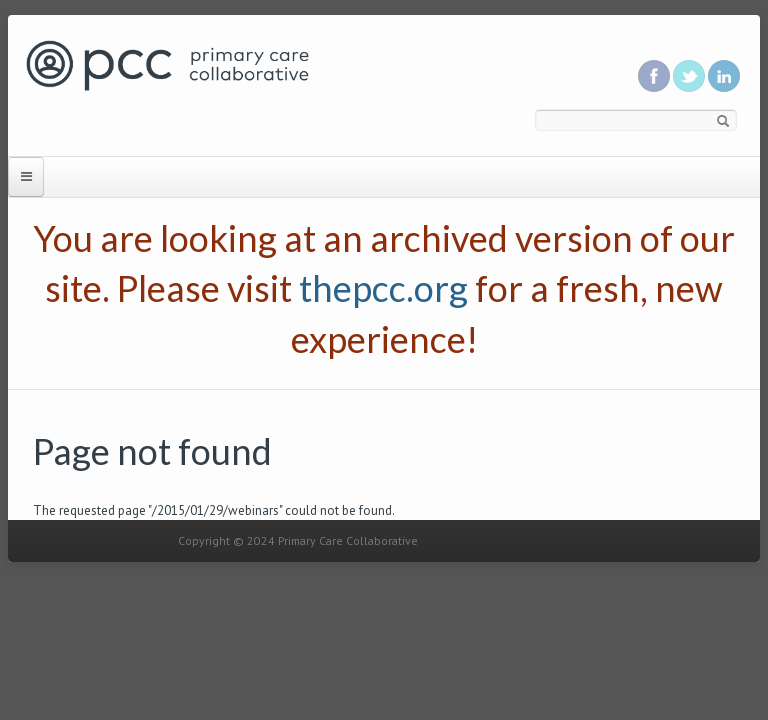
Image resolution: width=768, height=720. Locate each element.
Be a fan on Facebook (654, 76)
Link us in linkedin (724, 76)
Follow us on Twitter (689, 76)
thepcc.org (383, 288)
